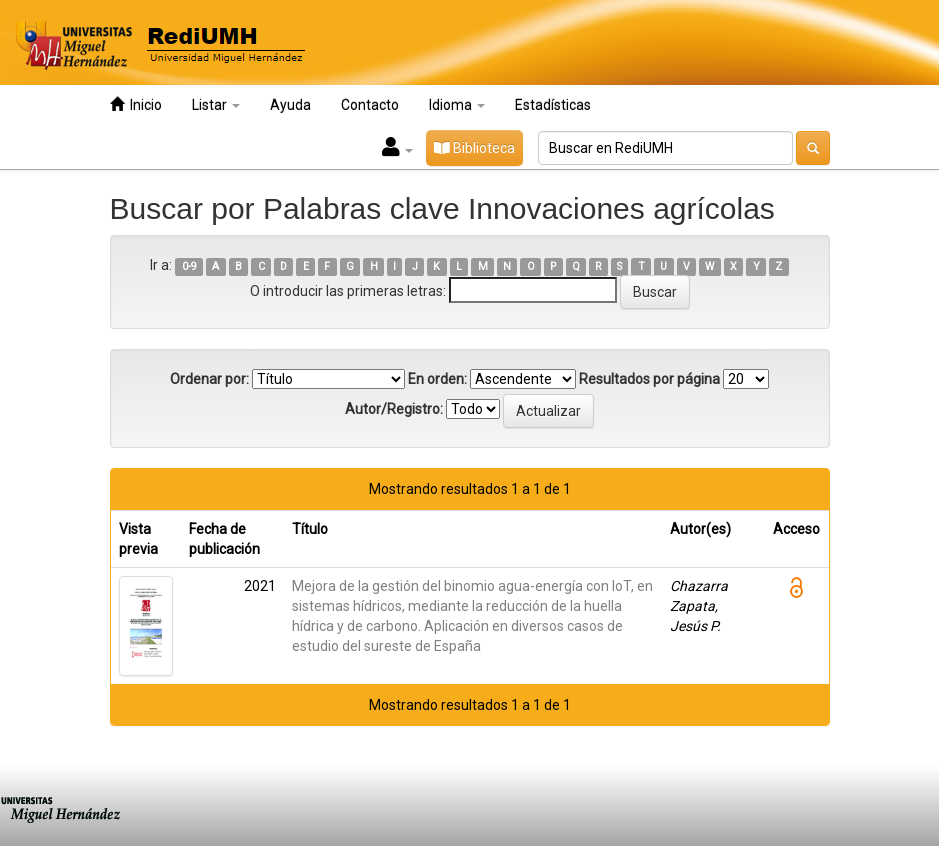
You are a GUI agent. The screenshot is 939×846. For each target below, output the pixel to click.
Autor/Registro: (394, 409)
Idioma (457, 105)
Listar (216, 105)
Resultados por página (649, 379)
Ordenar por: (209, 379)
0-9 (189, 266)
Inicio (136, 104)
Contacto (370, 105)
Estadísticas (553, 105)
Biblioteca (474, 148)
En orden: (437, 379)
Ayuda (290, 105)
